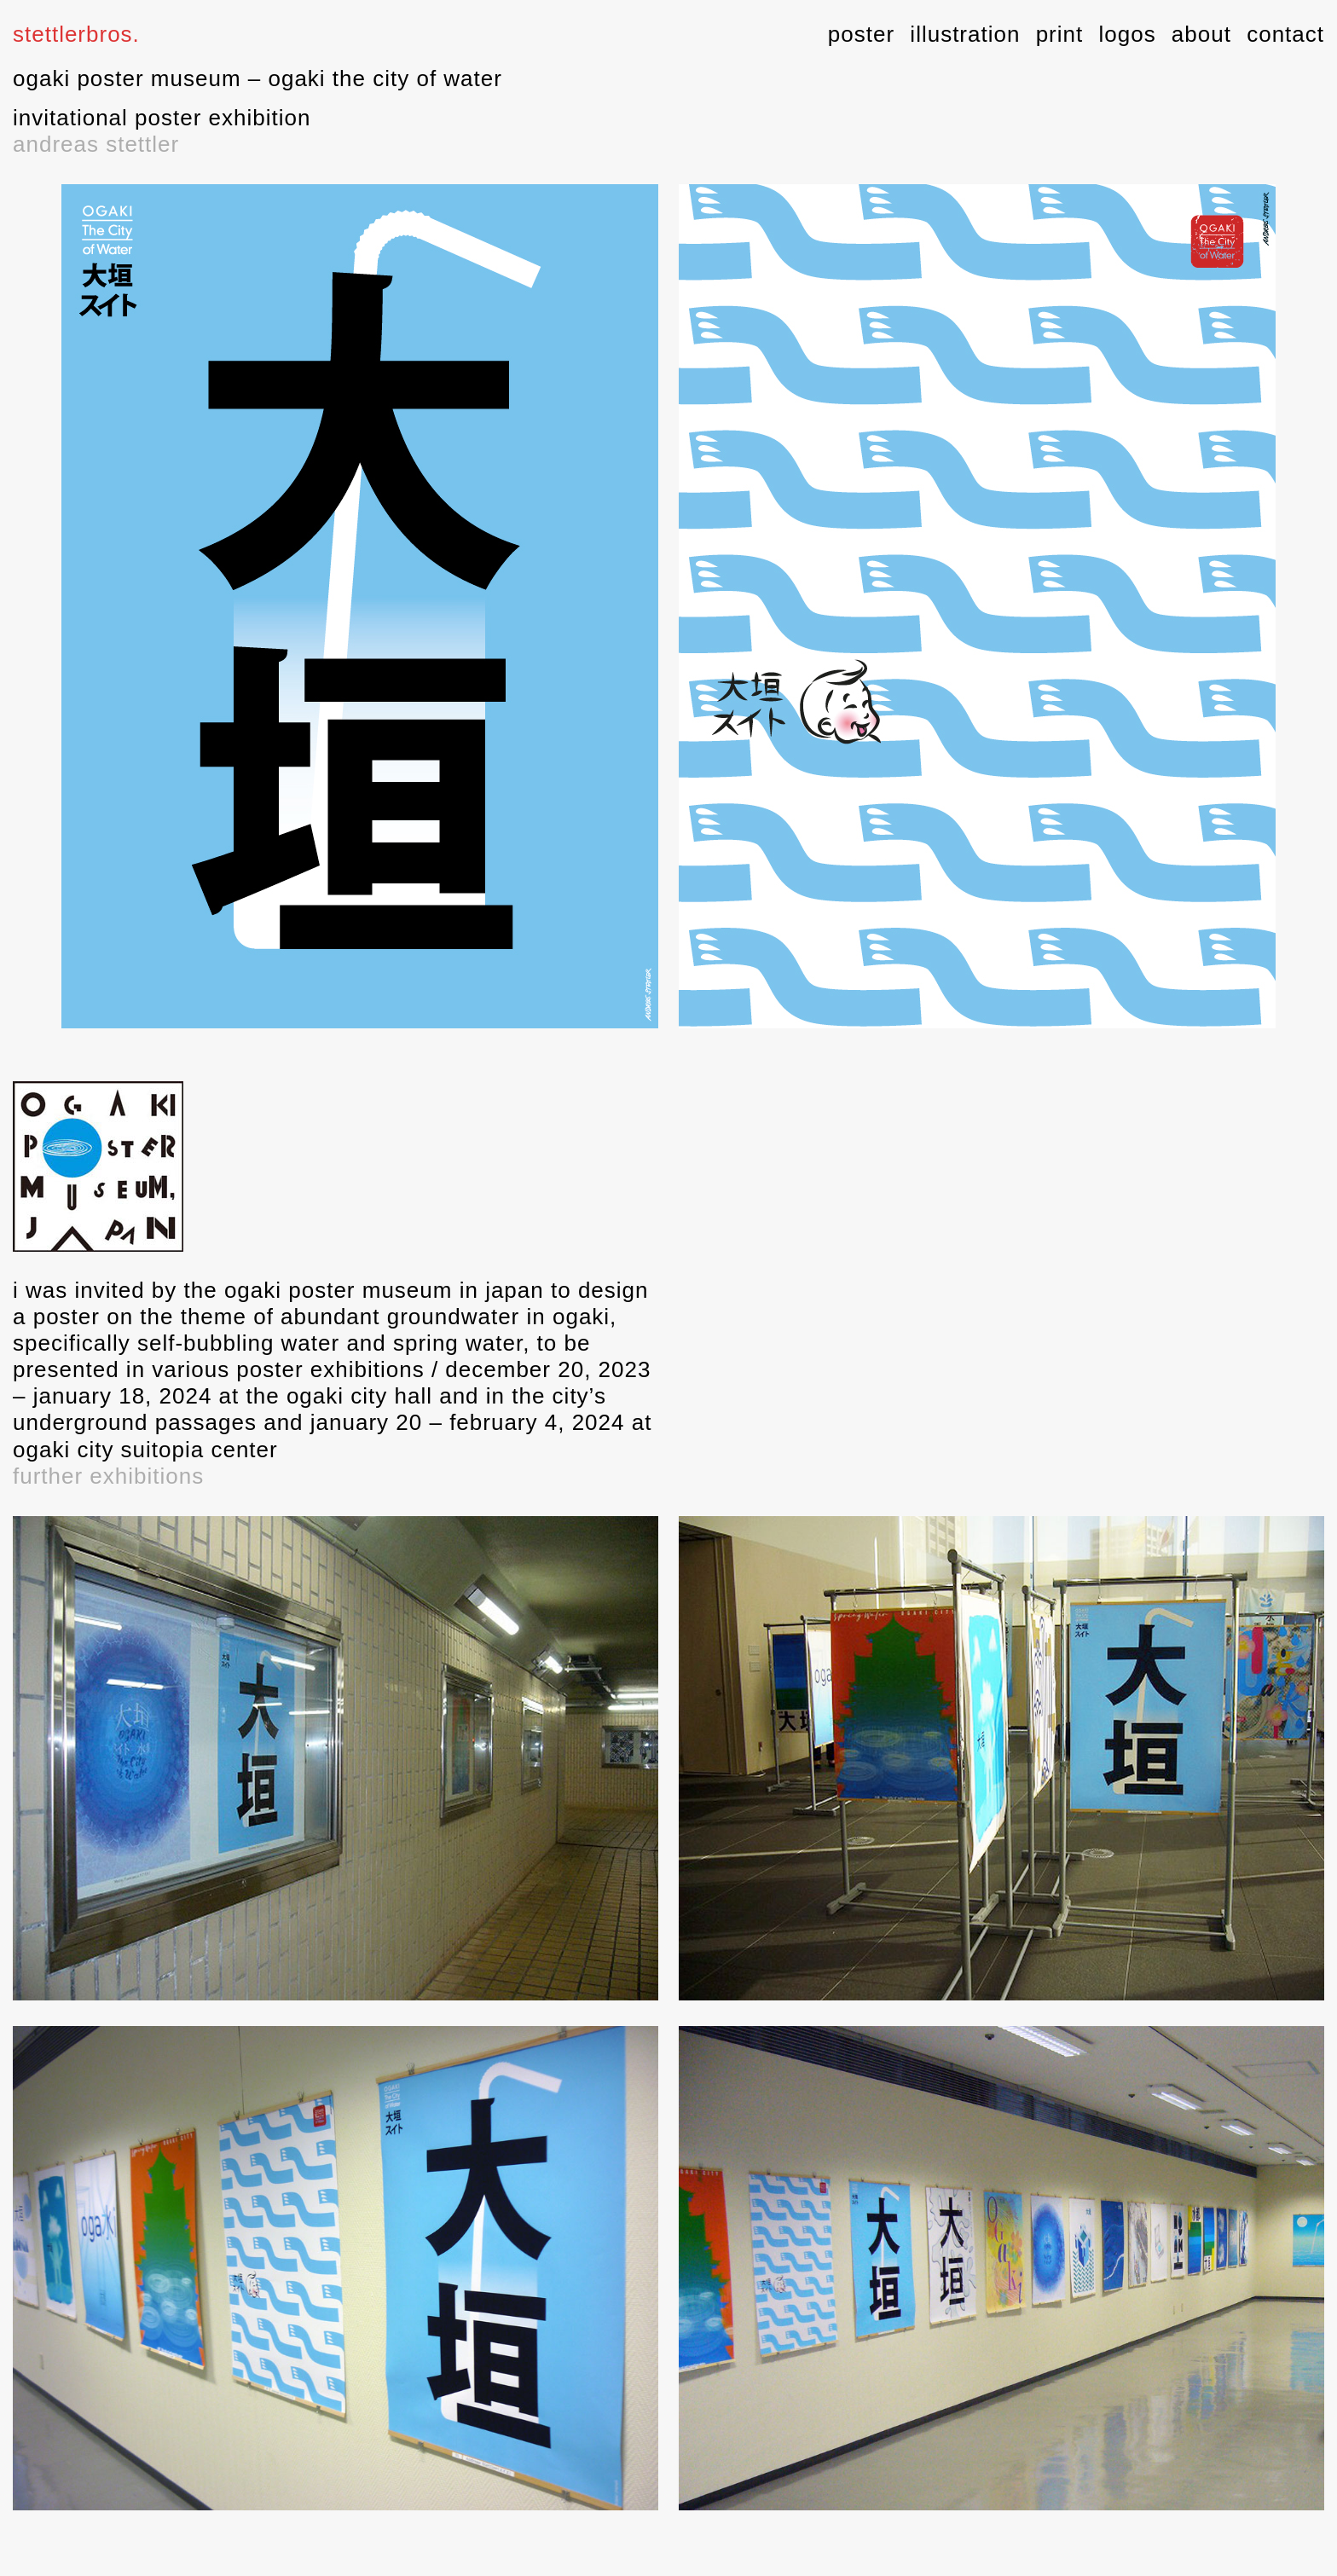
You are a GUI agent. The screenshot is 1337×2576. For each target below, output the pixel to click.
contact (1285, 34)
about (1201, 34)
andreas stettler (96, 144)
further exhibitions (108, 1476)
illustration (965, 34)
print (1060, 34)
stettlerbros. (76, 34)
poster (861, 34)
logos (1126, 34)
